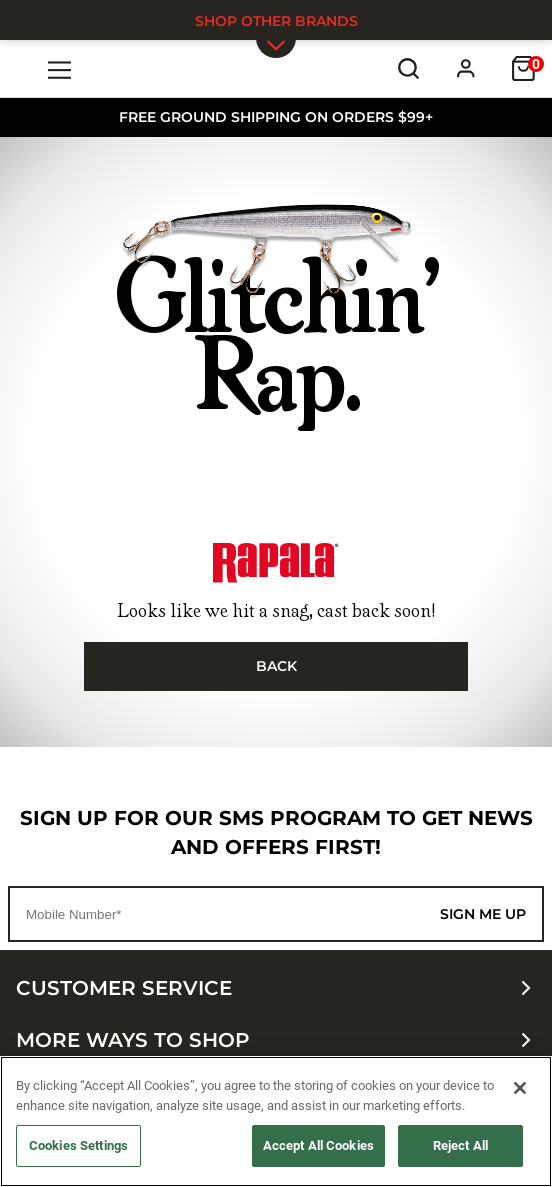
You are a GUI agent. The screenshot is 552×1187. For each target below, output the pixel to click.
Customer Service (276, 988)
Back (276, 666)
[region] (276, 1121)
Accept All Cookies (318, 1145)
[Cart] (523, 68)
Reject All (460, 1145)
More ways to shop (276, 1040)
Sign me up (483, 914)
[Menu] (60, 68)
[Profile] (466, 68)
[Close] (520, 1088)
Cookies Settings (78, 1145)
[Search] (408, 68)
